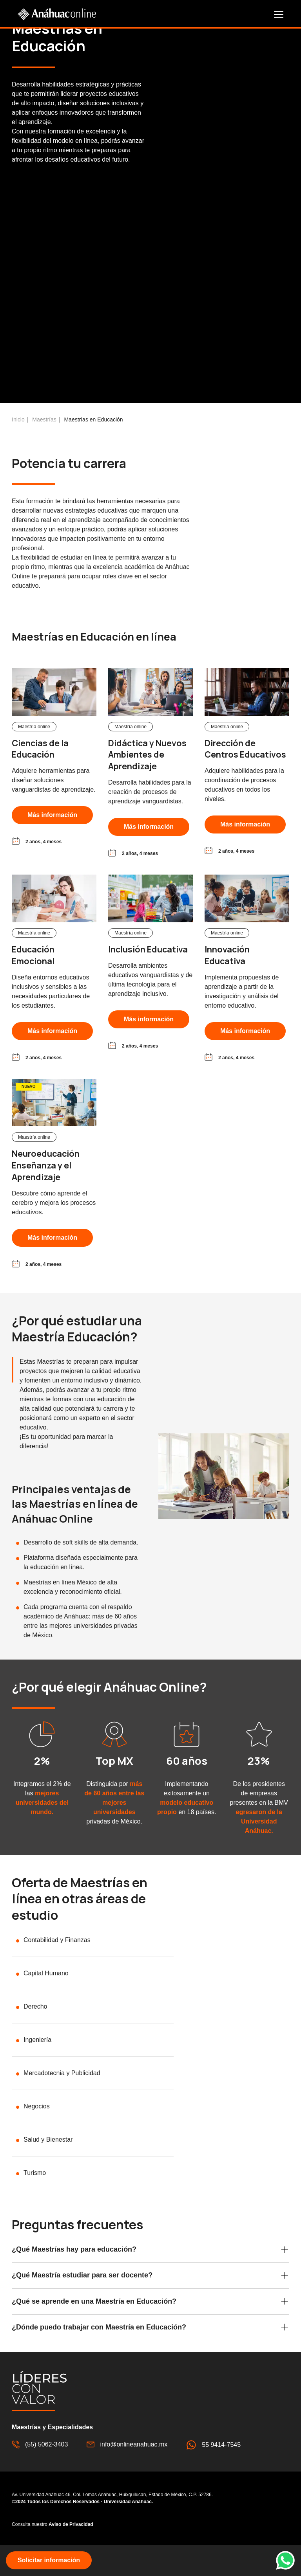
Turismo (35, 2201)
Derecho (35, 2035)
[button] (278, 14)
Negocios (37, 2134)
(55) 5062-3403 (40, 2473)
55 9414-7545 (213, 2473)
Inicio (18, 448)
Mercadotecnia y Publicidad (62, 2101)
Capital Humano (46, 2001)
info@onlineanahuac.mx (127, 2473)
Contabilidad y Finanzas (57, 1968)
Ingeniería (37, 2068)
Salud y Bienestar (48, 2168)
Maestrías (44, 448)
